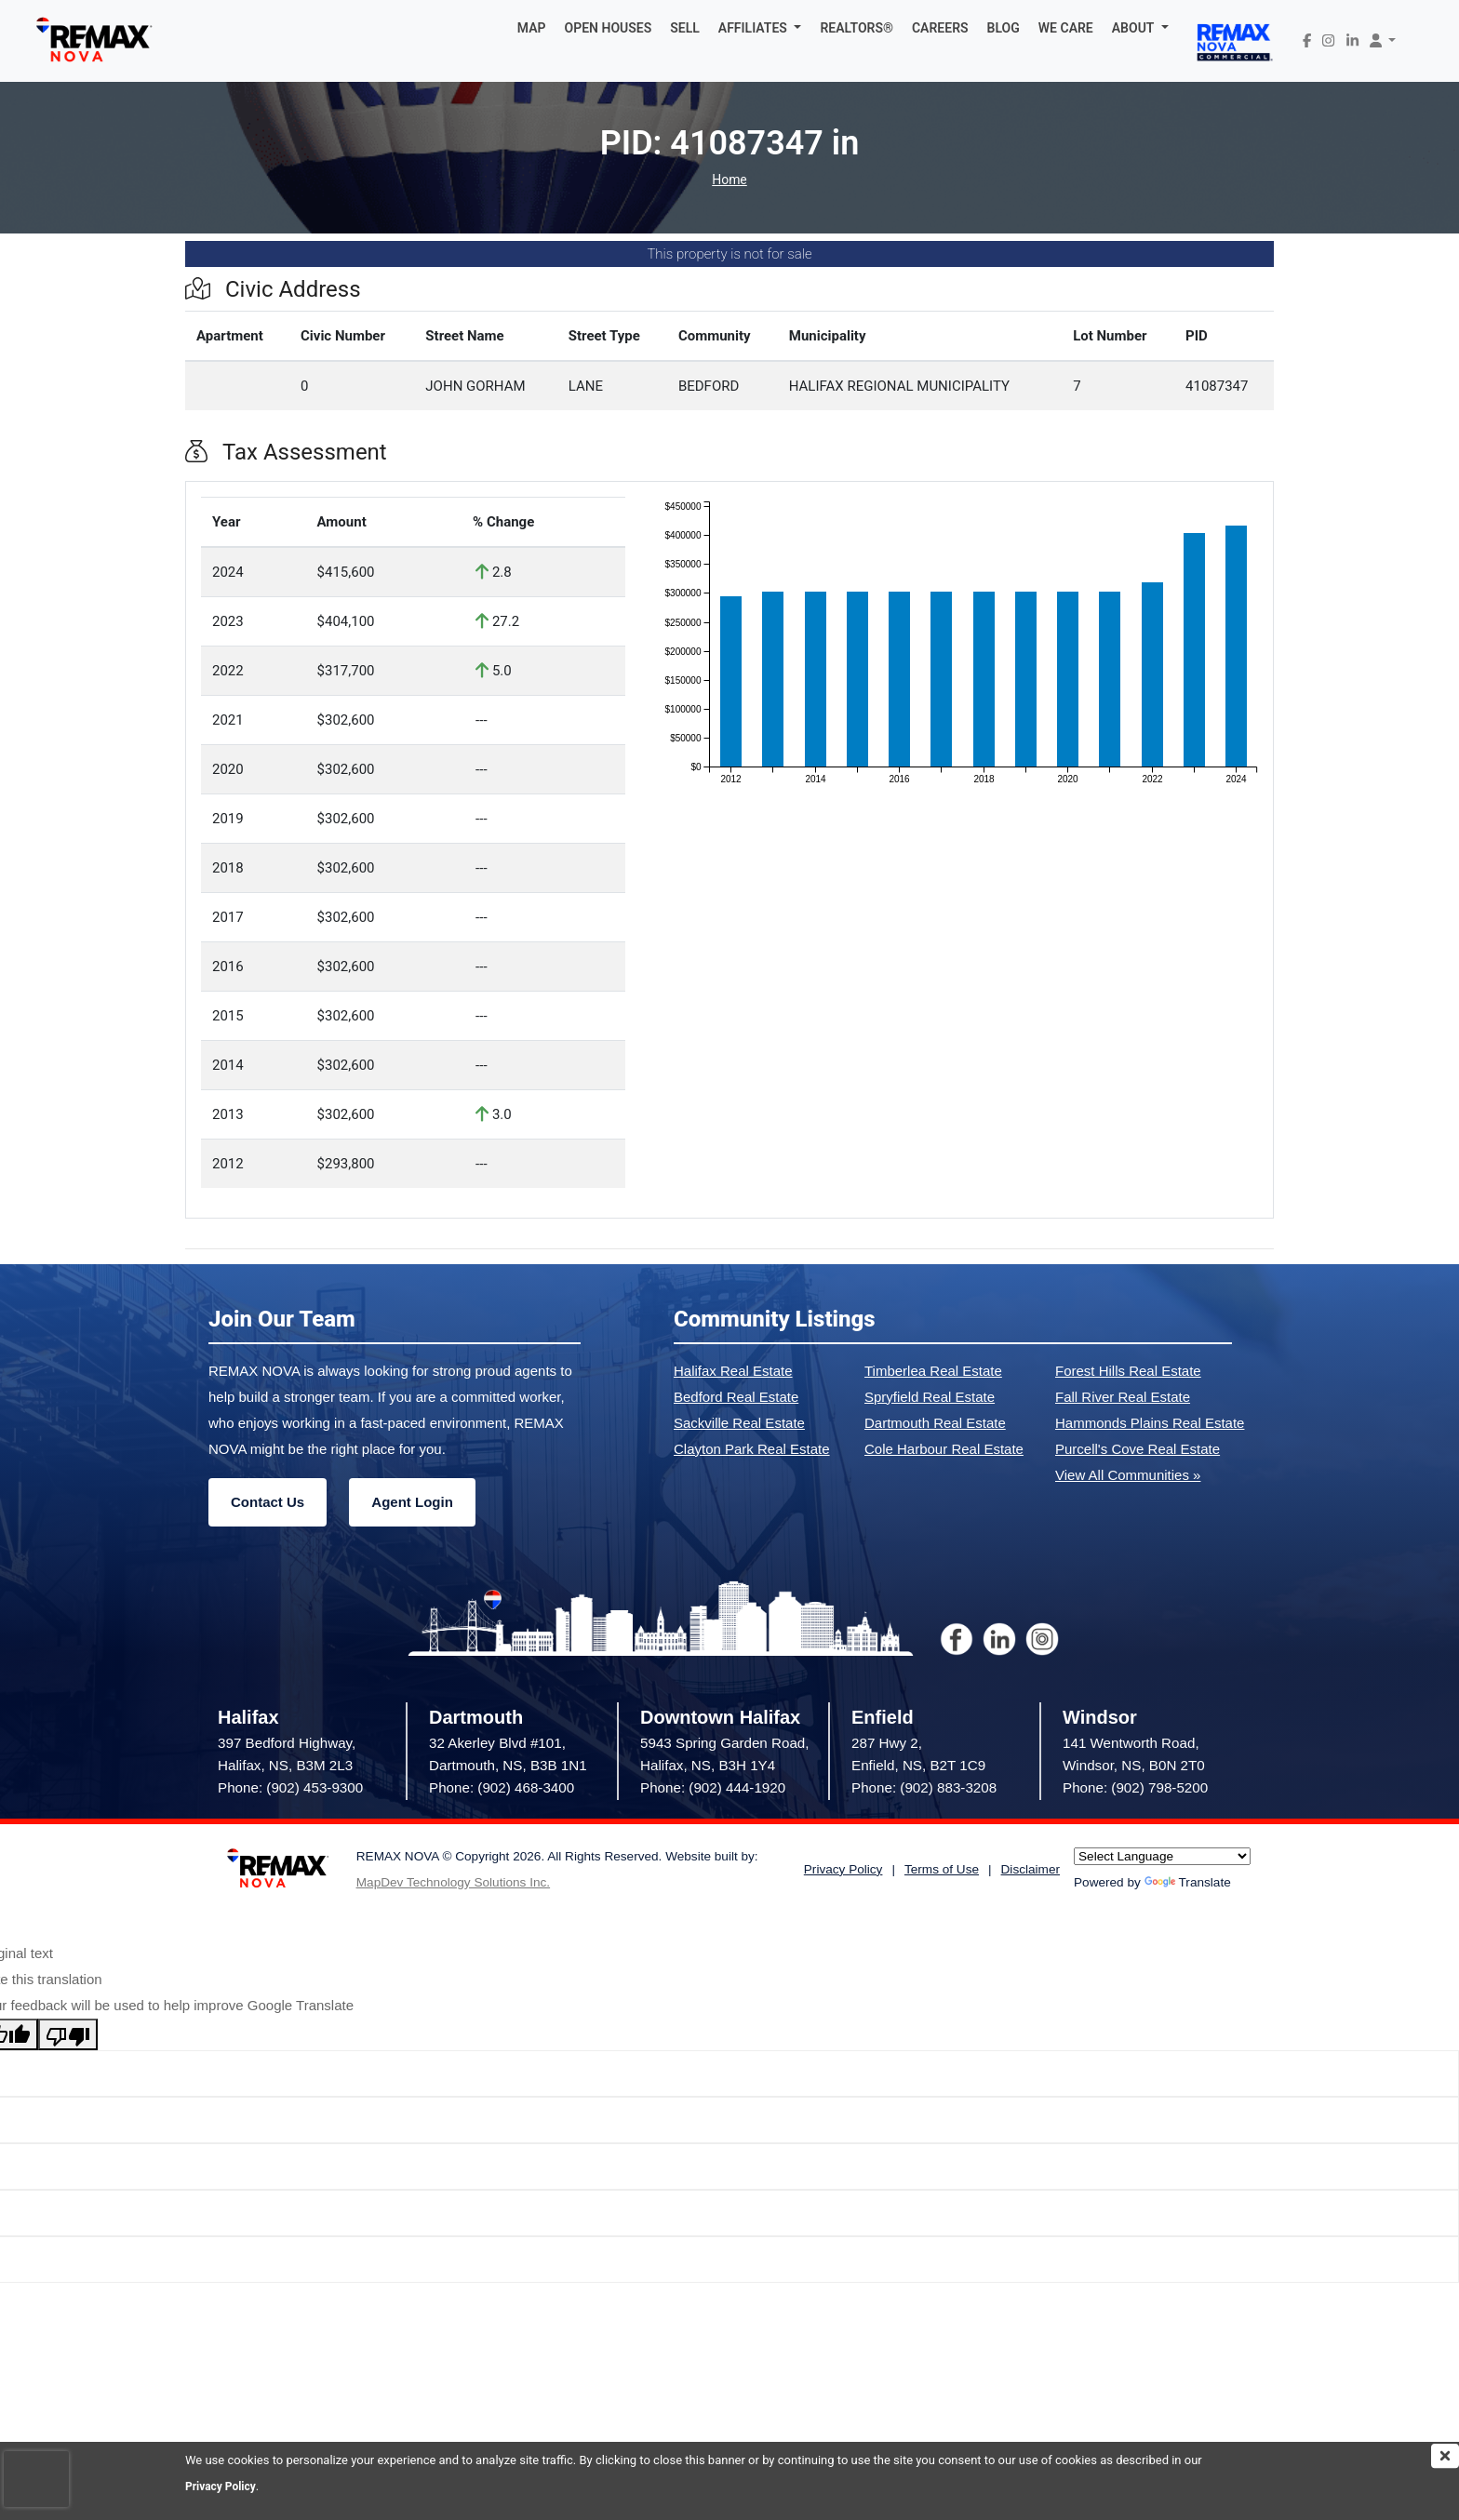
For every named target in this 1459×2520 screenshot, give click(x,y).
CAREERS (940, 27)
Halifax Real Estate (733, 1371)
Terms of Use (941, 1869)
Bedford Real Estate (736, 1397)
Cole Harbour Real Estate (944, 1449)
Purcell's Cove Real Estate (1137, 1449)
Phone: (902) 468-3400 (501, 1787)
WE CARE (1065, 27)
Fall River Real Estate (1122, 1397)
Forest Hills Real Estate (1128, 1371)
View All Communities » (1127, 1475)
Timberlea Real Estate (933, 1371)
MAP (531, 27)
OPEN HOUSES (608, 27)
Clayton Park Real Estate (752, 1449)
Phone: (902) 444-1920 (712, 1787)
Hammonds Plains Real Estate (1149, 1423)
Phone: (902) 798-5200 (1135, 1787)
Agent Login (411, 1502)
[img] (1445, 2456)
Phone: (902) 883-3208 (924, 1787)
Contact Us (267, 1502)
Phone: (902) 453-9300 (290, 1787)
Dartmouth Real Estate (935, 1423)
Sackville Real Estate (739, 1423)
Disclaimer (1030, 1869)
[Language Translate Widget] (1162, 1856)
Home (729, 180)
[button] (760, 27)
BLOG (1003, 27)
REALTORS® (856, 27)
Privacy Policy (223, 2486)
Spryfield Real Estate (929, 1397)
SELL (685, 27)
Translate (1187, 1882)
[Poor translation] (68, 2034)
